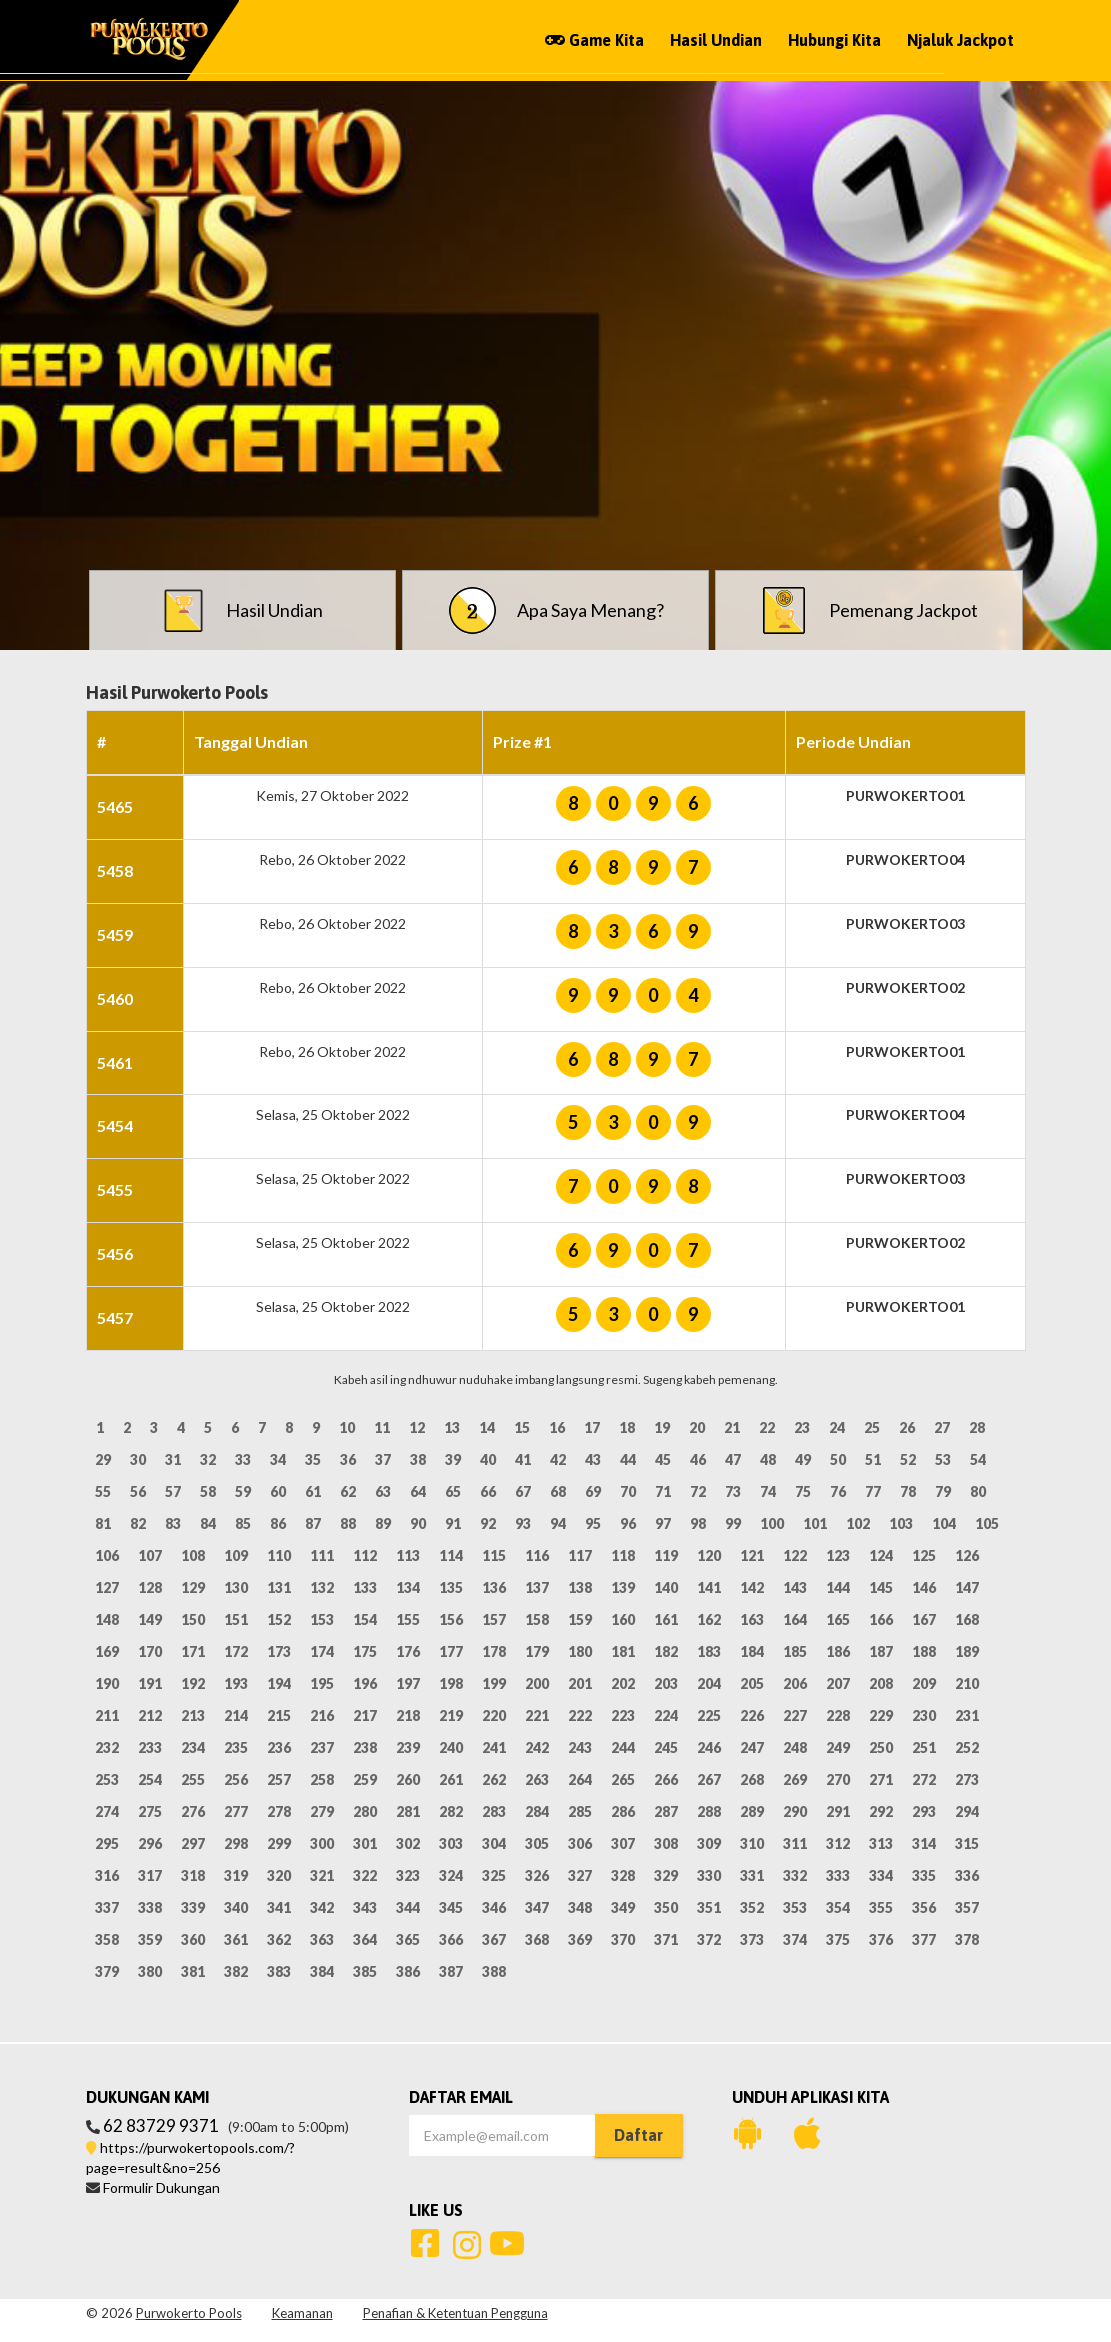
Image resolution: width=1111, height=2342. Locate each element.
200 (537, 1683)
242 (537, 1747)
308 (666, 1843)
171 (193, 1651)
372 (709, 1939)
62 (348, 1491)
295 (107, 1843)
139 (623, 1587)
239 (408, 1747)
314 (924, 1843)
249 (838, 1747)
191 (150, 1683)
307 (623, 1843)
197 (408, 1683)
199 (494, 1683)
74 (768, 1491)
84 (208, 1523)
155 (408, 1619)
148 (107, 1619)
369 (580, 1939)
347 (537, 1907)
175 (365, 1651)
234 (193, 1747)
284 (537, 1811)
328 (623, 1875)
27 (942, 1427)
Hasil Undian (716, 40)
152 (279, 1619)
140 (666, 1587)
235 (236, 1747)
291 (838, 1811)
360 (193, 1939)
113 (408, 1555)
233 (150, 1747)
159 (580, 1619)
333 (838, 1875)
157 (494, 1619)
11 (382, 1427)
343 (365, 1907)
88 (348, 1523)
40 (488, 1459)
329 (666, 1875)
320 (279, 1875)
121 (752, 1555)
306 (580, 1843)
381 (193, 1971)
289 (752, 1811)
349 (623, 1907)
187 (881, 1651)
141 (709, 1587)
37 (383, 1459)
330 (709, 1875)
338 (150, 1907)
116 (537, 1555)
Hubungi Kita (834, 40)
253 (107, 1779)
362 (279, 1939)
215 (279, 1715)
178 (494, 1651)
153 (322, 1619)
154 (365, 1619)
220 (494, 1715)
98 (698, 1523)
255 (193, 1779)
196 (365, 1683)
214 (236, 1715)
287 (666, 1811)
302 (408, 1843)
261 (451, 1779)
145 (881, 1587)
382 (236, 1971)
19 (662, 1427)
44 (628, 1459)
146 (924, 1587)
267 (709, 1779)
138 (580, 1587)
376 (881, 1939)
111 (322, 1555)
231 (967, 1715)
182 (666, 1651)
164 (795, 1619)
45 (663, 1459)
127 (107, 1587)
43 (593, 1459)
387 (451, 1971)
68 (558, 1491)
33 (243, 1459)
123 (838, 1555)
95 (593, 1523)
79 (943, 1491)
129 (193, 1587)
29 (103, 1459)
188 (924, 1651)
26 (907, 1427)
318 (193, 1875)
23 (802, 1427)
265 (623, 1779)
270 (838, 1779)
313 (881, 1843)
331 (752, 1875)
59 (243, 1491)
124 (881, 1555)
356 (924, 1907)
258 (322, 1779)
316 (107, 1875)
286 (623, 1811)
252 (967, 1747)
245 (666, 1747)
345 (451, 1907)
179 (537, 1651)
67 (523, 1491)
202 (623, 1683)
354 (838, 1907)
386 (408, 1971)
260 (408, 1779)
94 (558, 1523)
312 (838, 1843)
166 (881, 1619)
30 (138, 1459)
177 (451, 1651)
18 (627, 1427)
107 (150, 1555)
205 (752, 1683)
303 (451, 1843)
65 (453, 1491)
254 (150, 1779)
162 (709, 1619)
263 (537, 1779)
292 (881, 1811)
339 (193, 1907)
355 (881, 1907)
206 (795, 1683)
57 (173, 1491)
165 (838, 1619)
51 (873, 1459)
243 (580, 1747)
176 (408, 1651)
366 (451, 1939)
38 (418, 1459)
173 (279, 1651)
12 (417, 1427)
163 (752, 1619)
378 (967, 1939)
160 (623, 1619)
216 (322, 1715)
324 (451, 1875)
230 (924, 1715)
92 (488, 1523)
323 (408, 1875)
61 (313, 1491)
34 (278, 1459)
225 (709, 1715)
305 (537, 1843)
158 (537, 1619)
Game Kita (594, 40)
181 (623, 1651)
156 (451, 1619)
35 (313, 1459)
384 (322, 1971)
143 (795, 1587)
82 (138, 1523)
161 (666, 1619)
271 (881, 1779)
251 (924, 1747)
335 (924, 1875)
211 (107, 1715)
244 (623, 1747)
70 (628, 1491)
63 (383, 1491)
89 (383, 1523)
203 (666, 1683)
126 (967, 1555)
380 (150, 1971)
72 (698, 1491)
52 (908, 1459)
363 (322, 1939)
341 (279, 1907)
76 (838, 1491)
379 (107, 1971)
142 (752, 1587)
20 (697, 1427)
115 (494, 1555)
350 (666, 1907)
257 (279, 1779)
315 (967, 1843)
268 (752, 1779)
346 (494, 1907)
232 (107, 1747)
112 (365, 1555)
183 (709, 1651)
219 (451, 1715)
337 (107, 1907)
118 (623, 1555)
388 (494, 1971)
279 (322, 1811)
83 (173, 1523)
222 (580, 1715)
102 (858, 1523)
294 (967, 1811)
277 (236, 1811)
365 (408, 1939)
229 (881, 1715)
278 (279, 1811)
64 (418, 1491)
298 (236, 1843)
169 (107, 1651)
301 (365, 1843)
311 (795, 1843)
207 (838, 1683)
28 (977, 1427)
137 (537, 1587)
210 (967, 1683)
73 (733, 1491)
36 (348, 1459)
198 (451, 1683)
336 (967, 1875)
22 (767, 1427)
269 (795, 1779)
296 (150, 1843)
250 (881, 1747)
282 (451, 1811)
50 (838, 1459)
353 (795, 1907)
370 (623, 1939)
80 (978, 1491)
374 (795, 1939)
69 (593, 1491)
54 (978, 1459)
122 (795, 1555)
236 (279, 1747)
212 (150, 1715)
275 (150, 1811)
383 (279, 1971)
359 (150, 1939)
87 (313, 1523)
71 (663, 1491)
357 (967, 1907)
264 (580, 1779)
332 (795, 1875)
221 (537, 1715)
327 (580, 1875)
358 (107, 1939)
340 (236, 1907)
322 (365, 1875)
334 (881, 1875)
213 (193, 1715)
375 (838, 1939)
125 (924, 1555)
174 (322, 1651)
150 (193, 1619)
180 (580, 1651)
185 (795, 1651)
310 (752, 1843)
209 (924, 1683)
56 (138, 1491)
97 (663, 1523)
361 (236, 1939)
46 (698, 1459)
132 (322, 1587)
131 (279, 1587)
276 (193, 1811)
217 (365, 1715)
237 (322, 1747)
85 (243, 1523)
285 (580, 1811)
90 (418, 1523)
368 (537, 1939)
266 (666, 1779)
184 (752, 1651)
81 (103, 1523)
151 (236, 1619)
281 (408, 1811)
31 (173, 1459)
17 (592, 1427)
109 (236, 1555)
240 (451, 1747)
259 (365, 1779)
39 (453, 1459)
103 (901, 1523)
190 (107, 1683)
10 (347, 1427)
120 (709, 1555)
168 (967, 1619)
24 (837, 1427)
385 (365, 1971)
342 (322, 1907)
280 (365, 1811)
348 (580, 1907)
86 (278, 1523)
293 (924, 1811)
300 (322, 1843)
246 (709, 1747)
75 (803, 1491)
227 (795, 1715)
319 (236, 1875)
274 (107, 1811)
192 (193, 1683)
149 (150, 1619)
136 (494, 1587)
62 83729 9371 (161, 2125)
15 (522, 1427)
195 (322, 1683)
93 (523, 1523)
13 (452, 1427)
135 (451, 1587)
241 (494, 1747)
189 (967, 1651)
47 (733, 1459)
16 (557, 1427)
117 (580, 1555)
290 (795, 1811)
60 (278, 1491)
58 (208, 1491)
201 (580, 1683)
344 (408, 1907)
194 (279, 1683)
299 (279, 1843)
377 (924, 1939)
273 (967, 1779)
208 (881, 1683)
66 (488, 1491)
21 (732, 1427)
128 (150, 1587)
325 (494, 1875)
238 (365, 1747)
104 (944, 1523)
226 (752, 1715)
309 (709, 1843)
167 (924, 1619)
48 (768, 1459)
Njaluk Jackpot (960, 40)
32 (208, 1459)
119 (666, 1555)
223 (623, 1715)
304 (494, 1843)
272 (924, 1779)
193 (236, 1683)
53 (943, 1459)
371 (666, 1939)
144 (838, 1587)
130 (236, 1587)
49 (803, 1459)
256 (236, 1779)
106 (107, 1555)
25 (872, 1427)
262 (494, 1779)
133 (365, 1587)
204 (709, 1683)
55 (103, 1491)
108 (193, 1555)
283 (494, 1811)
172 (236, 1651)
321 (322, 1875)
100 (772, 1523)
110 (279, 1555)
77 (873, 1491)
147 (967, 1587)
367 (494, 1939)
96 (628, 1523)
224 (666, 1715)
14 (487, 1427)
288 (709, 1811)
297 (193, 1843)
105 (987, 1523)
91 (453, 1523)
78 (908, 1491)
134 (408, 1587)
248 (795, 1747)
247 (752, 1747)
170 (150, 1651)
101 (815, 1523)
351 (709, 1907)
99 (733, 1523)
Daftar (638, 2135)
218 (408, 1715)
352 (752, 1907)
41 (523, 1459)
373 (752, 1939)
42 (558, 1459)
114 (451, 1555)
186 (838, 1651)
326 (537, 1875)
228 (838, 1715)
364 (365, 1939)
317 (150, 1875)
